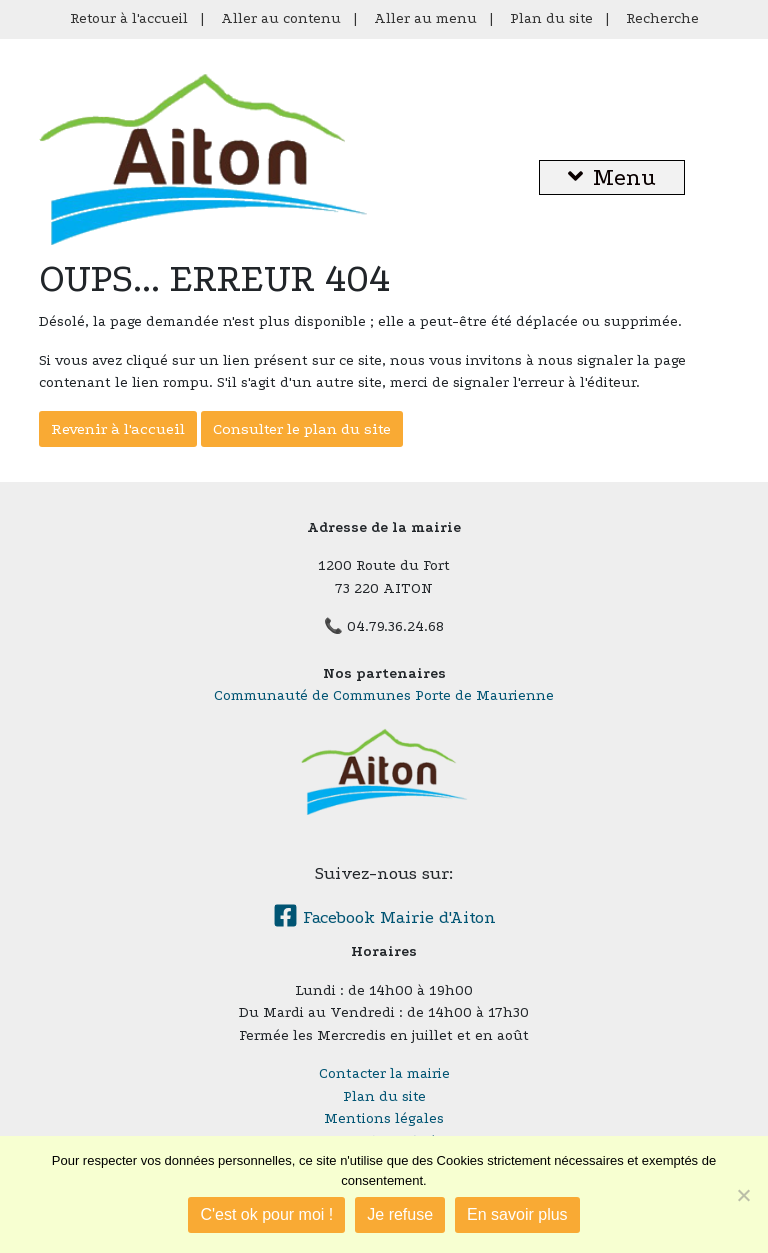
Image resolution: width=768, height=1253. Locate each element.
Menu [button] (612, 177)
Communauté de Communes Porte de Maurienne (384, 695)
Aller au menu (425, 18)
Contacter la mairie (384, 1073)
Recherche (662, 18)
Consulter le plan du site (302, 429)
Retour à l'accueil (129, 18)
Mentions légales (384, 1118)
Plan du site (551, 18)
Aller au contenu (281, 18)
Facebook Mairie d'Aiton (384, 917)
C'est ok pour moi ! (266, 1214)
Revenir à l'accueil (118, 429)
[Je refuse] (743, 1195)
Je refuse (400, 1214)
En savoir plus (517, 1214)
